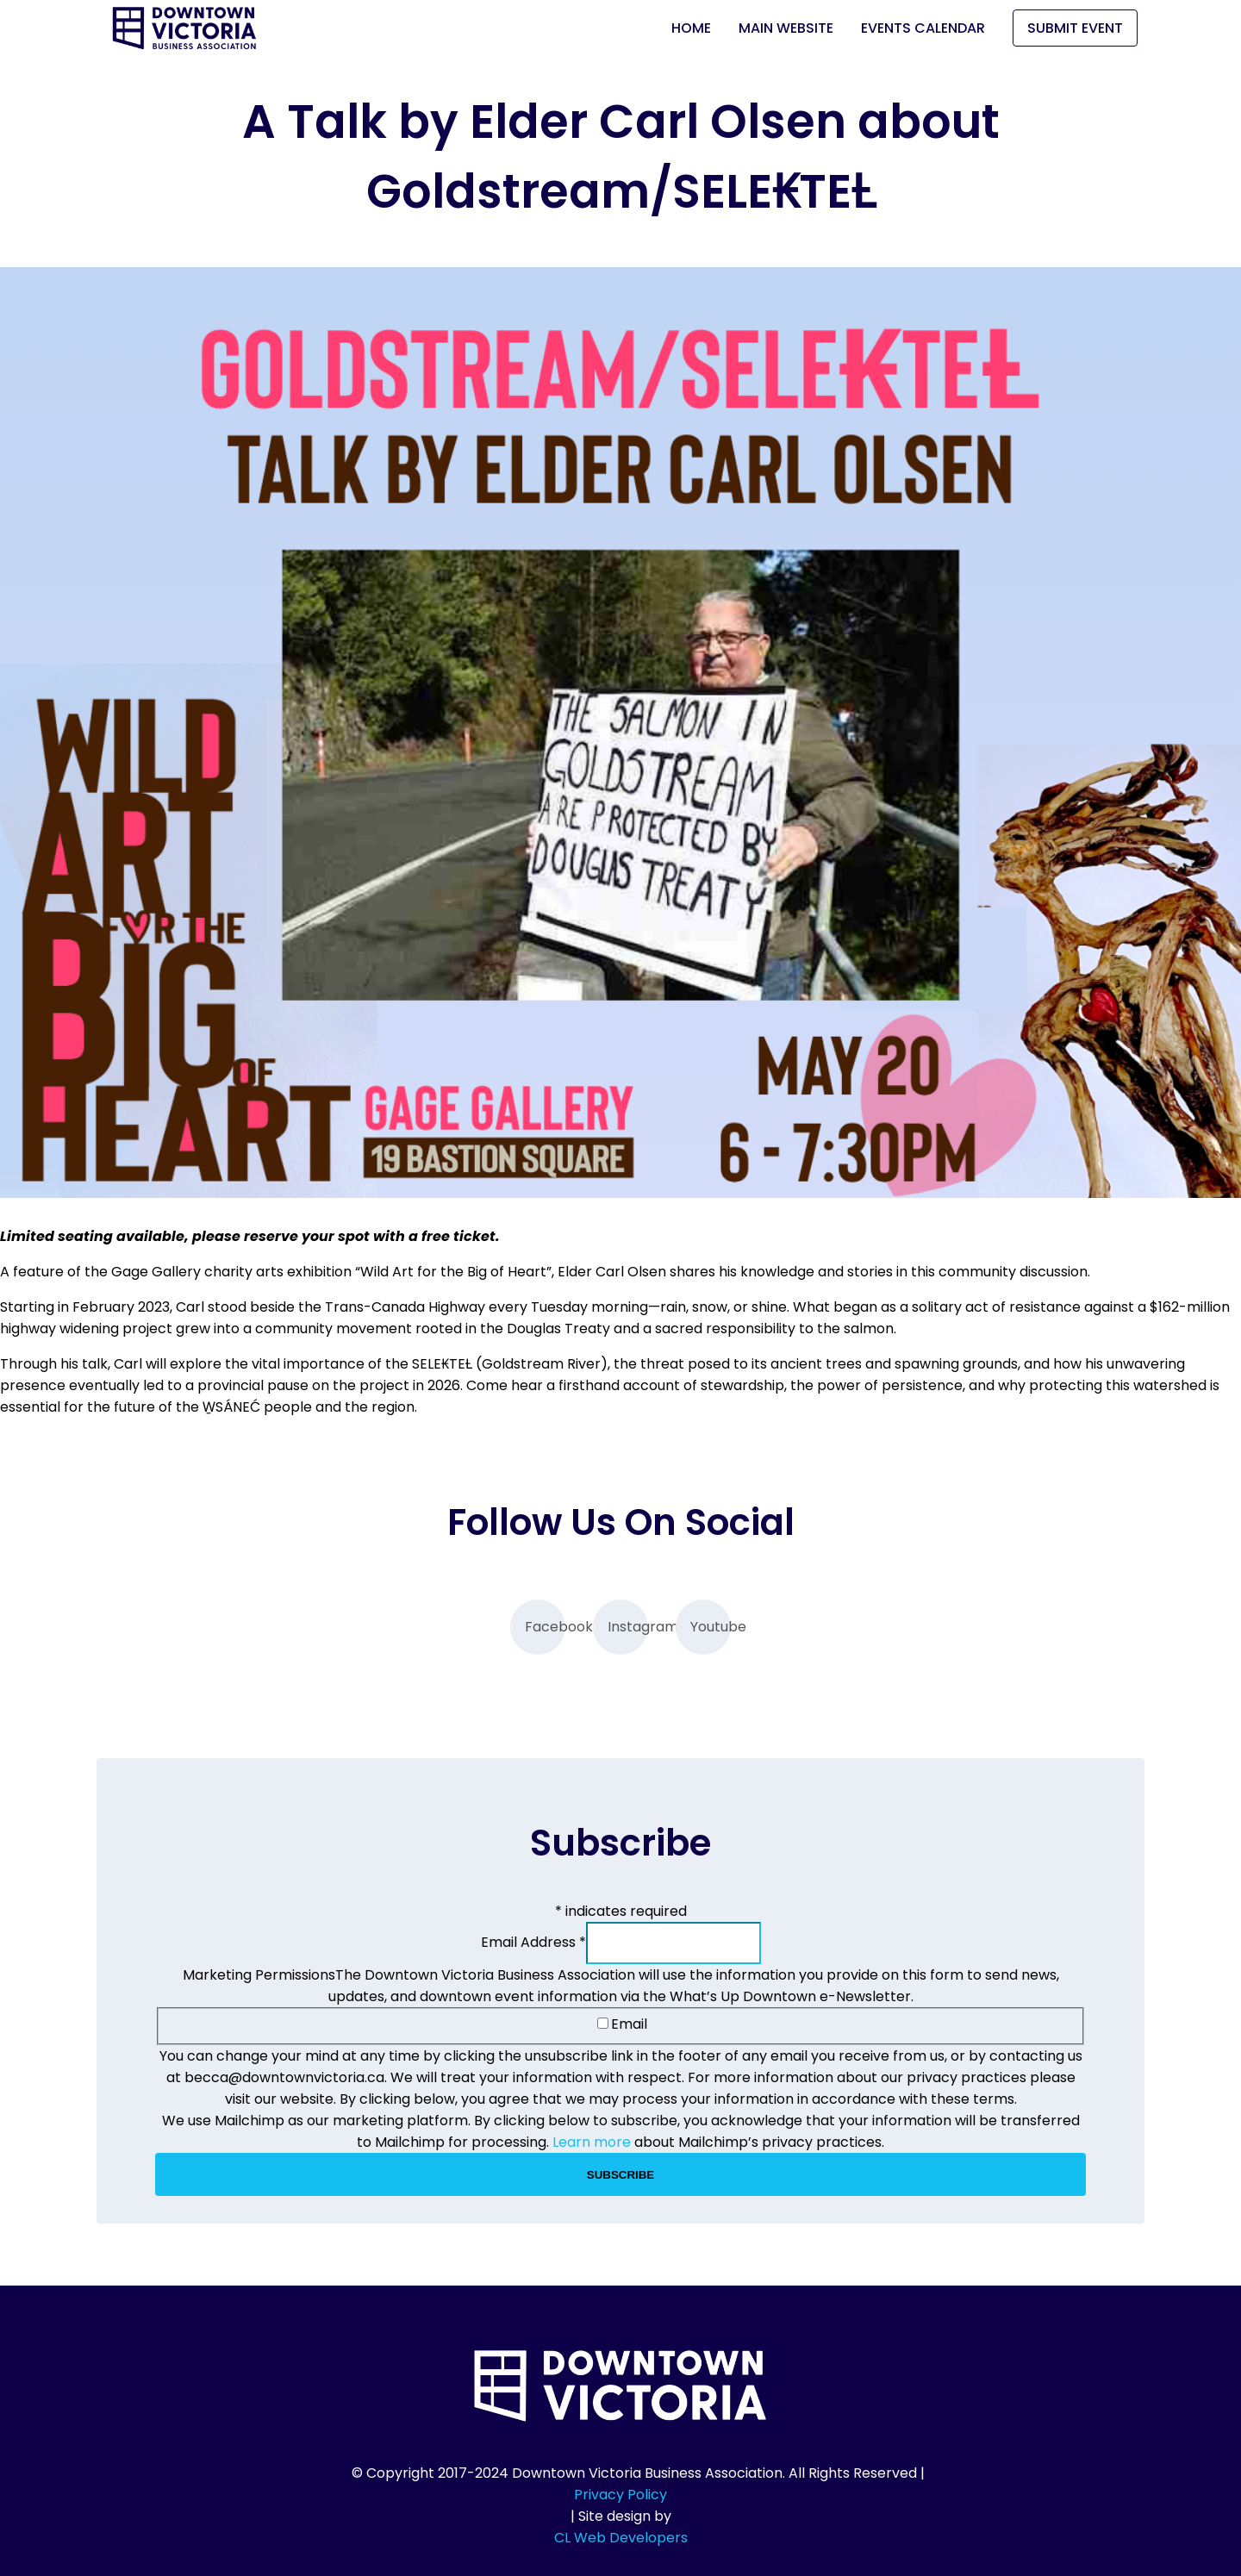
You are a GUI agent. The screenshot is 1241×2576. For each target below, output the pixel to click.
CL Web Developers (621, 2538)
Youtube (710, 1627)
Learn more (591, 2142)
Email (622, 2024)
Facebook (545, 1627)
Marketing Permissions (259, 1975)
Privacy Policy (620, 2494)
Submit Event (1075, 28)
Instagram (628, 1627)
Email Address (533, 1942)
